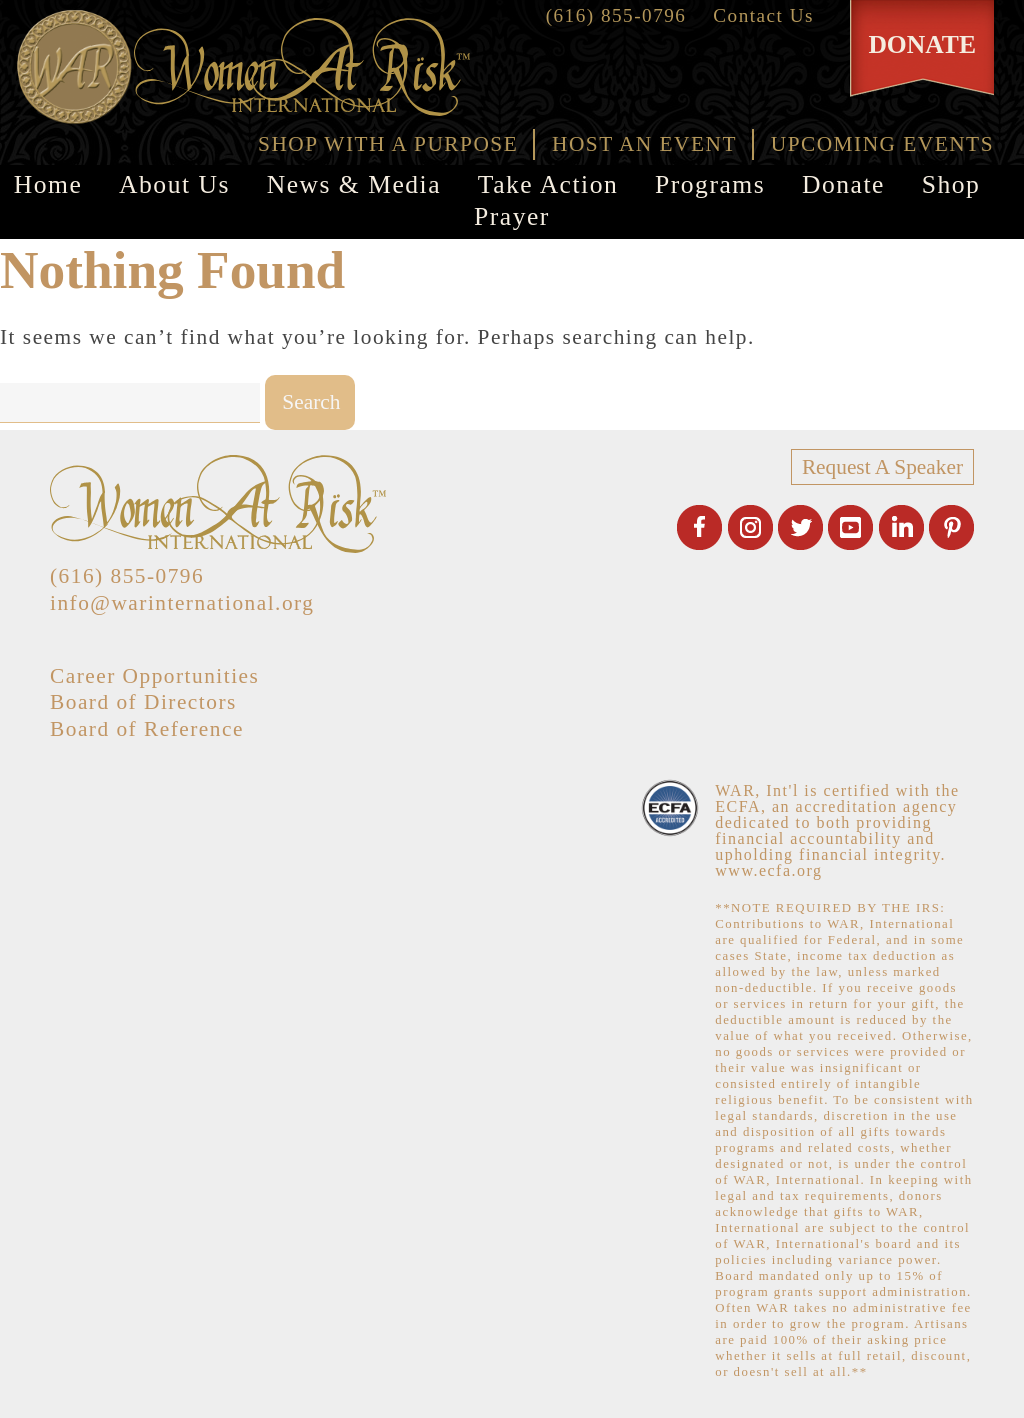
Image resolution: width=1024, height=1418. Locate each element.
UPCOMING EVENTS (882, 144)
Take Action (548, 184)
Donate (843, 184)
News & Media (354, 184)
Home (48, 184)
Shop (951, 184)
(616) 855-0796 (616, 15)
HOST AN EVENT (644, 144)
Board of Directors (143, 702)
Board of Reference (147, 729)
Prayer (512, 216)
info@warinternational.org (182, 603)
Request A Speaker (882, 467)
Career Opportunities (154, 676)
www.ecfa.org (768, 870)
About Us (174, 184)
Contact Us (763, 15)
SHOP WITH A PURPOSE (388, 144)
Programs (710, 184)
